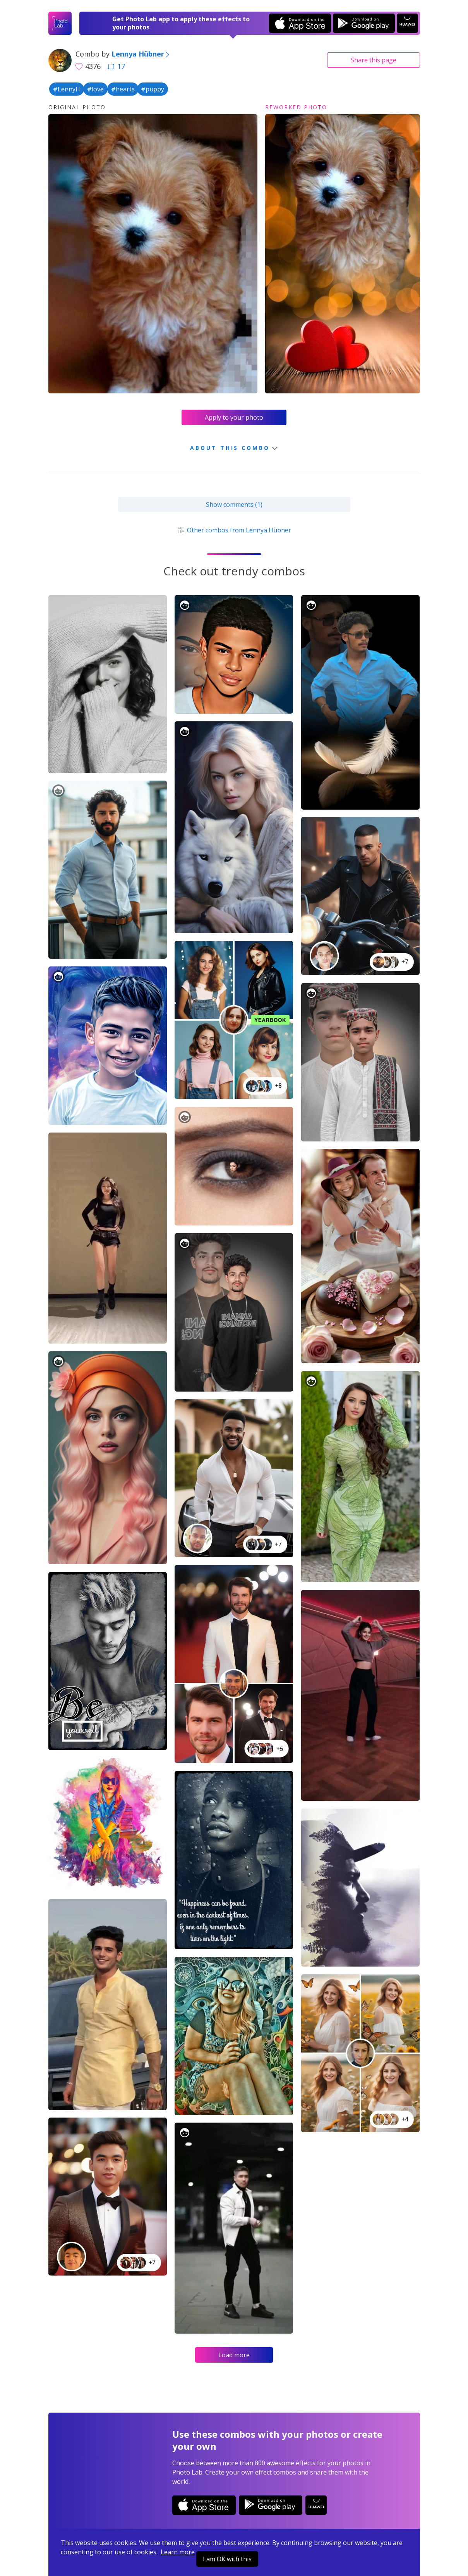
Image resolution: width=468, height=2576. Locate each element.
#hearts (123, 89)
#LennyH (66, 89)
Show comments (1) (234, 504)
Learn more (178, 2552)
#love (95, 89)
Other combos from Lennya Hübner (234, 530)
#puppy (152, 89)
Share (373, 60)
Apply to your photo (234, 417)
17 (116, 66)
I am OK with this (227, 2559)
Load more (234, 2355)
